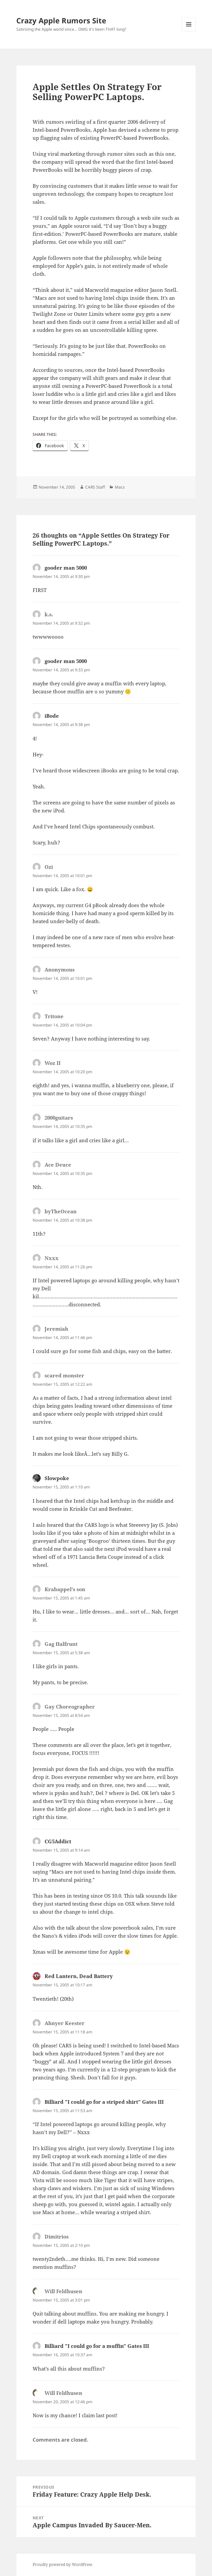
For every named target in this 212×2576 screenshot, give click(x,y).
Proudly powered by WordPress (62, 2564)
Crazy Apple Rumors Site (61, 20)
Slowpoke (57, 1478)
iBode (52, 715)
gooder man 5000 (66, 567)
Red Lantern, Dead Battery (79, 1976)
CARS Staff (95, 487)
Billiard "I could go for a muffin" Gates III (97, 2346)
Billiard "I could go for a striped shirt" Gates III (104, 2101)
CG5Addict (58, 1841)
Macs (120, 487)
